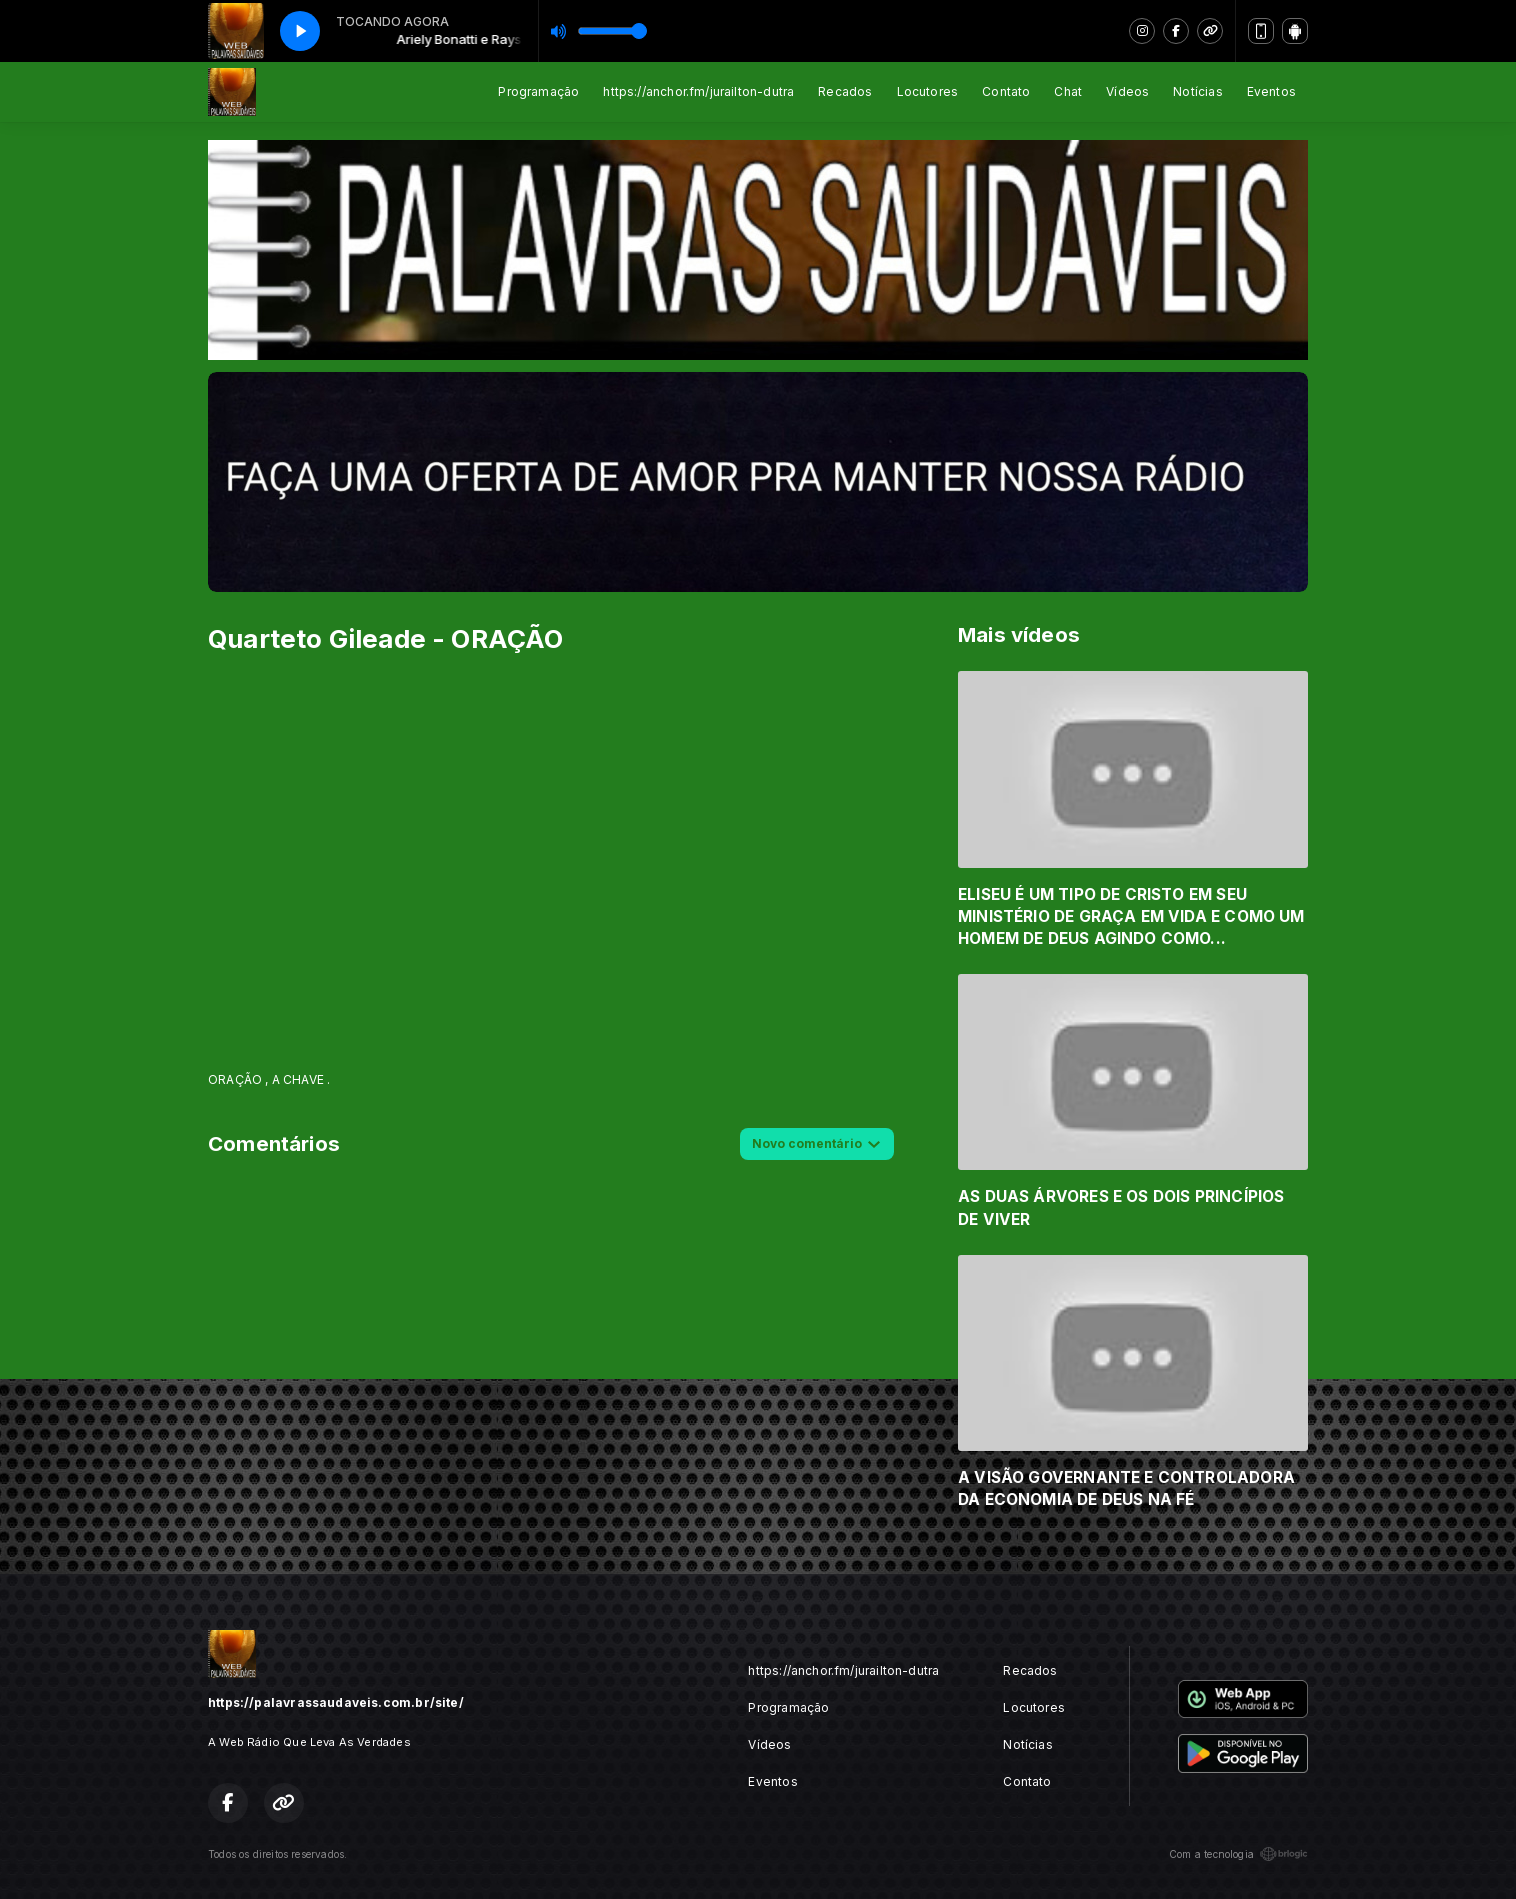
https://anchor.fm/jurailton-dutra (698, 91)
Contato (1006, 91)
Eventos (1271, 91)
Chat (1068, 91)
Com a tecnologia (1238, 1854)
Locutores (928, 91)
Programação (538, 91)
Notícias (1197, 91)
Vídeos (1127, 91)
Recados (845, 91)
